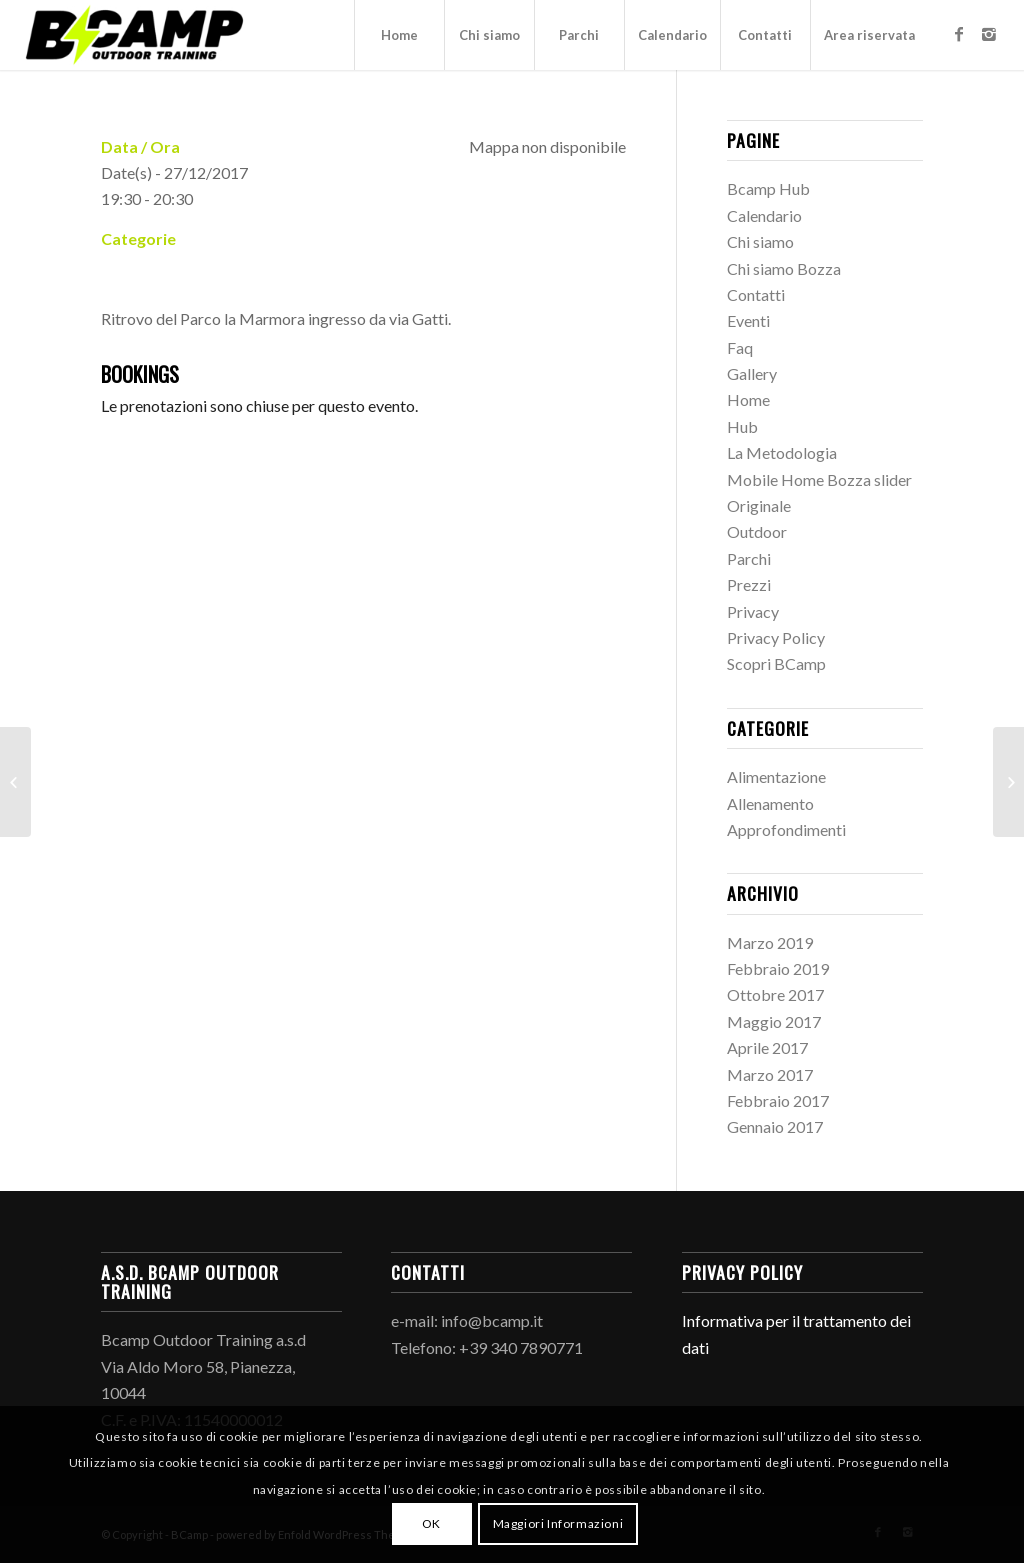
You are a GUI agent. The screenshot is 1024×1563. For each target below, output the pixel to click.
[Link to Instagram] (989, 34)
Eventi (748, 320)
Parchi (749, 558)
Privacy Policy (776, 637)
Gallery (752, 373)
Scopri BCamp (776, 663)
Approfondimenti (786, 829)
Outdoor (757, 531)
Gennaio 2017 (775, 1126)
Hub (742, 426)
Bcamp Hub (768, 188)
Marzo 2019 (770, 942)
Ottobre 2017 (775, 994)
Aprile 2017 (767, 1047)
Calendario (764, 215)
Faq (740, 347)
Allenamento (770, 803)
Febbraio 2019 (778, 968)
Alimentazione (776, 776)
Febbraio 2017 (778, 1100)
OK (431, 1523)
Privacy (753, 611)
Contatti (756, 294)
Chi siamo (760, 241)
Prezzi (749, 584)
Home (748, 399)
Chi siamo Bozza (784, 268)
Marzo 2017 (770, 1074)
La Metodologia (782, 452)
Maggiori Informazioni (558, 1523)
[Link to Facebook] (959, 34)
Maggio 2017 (774, 1021)
